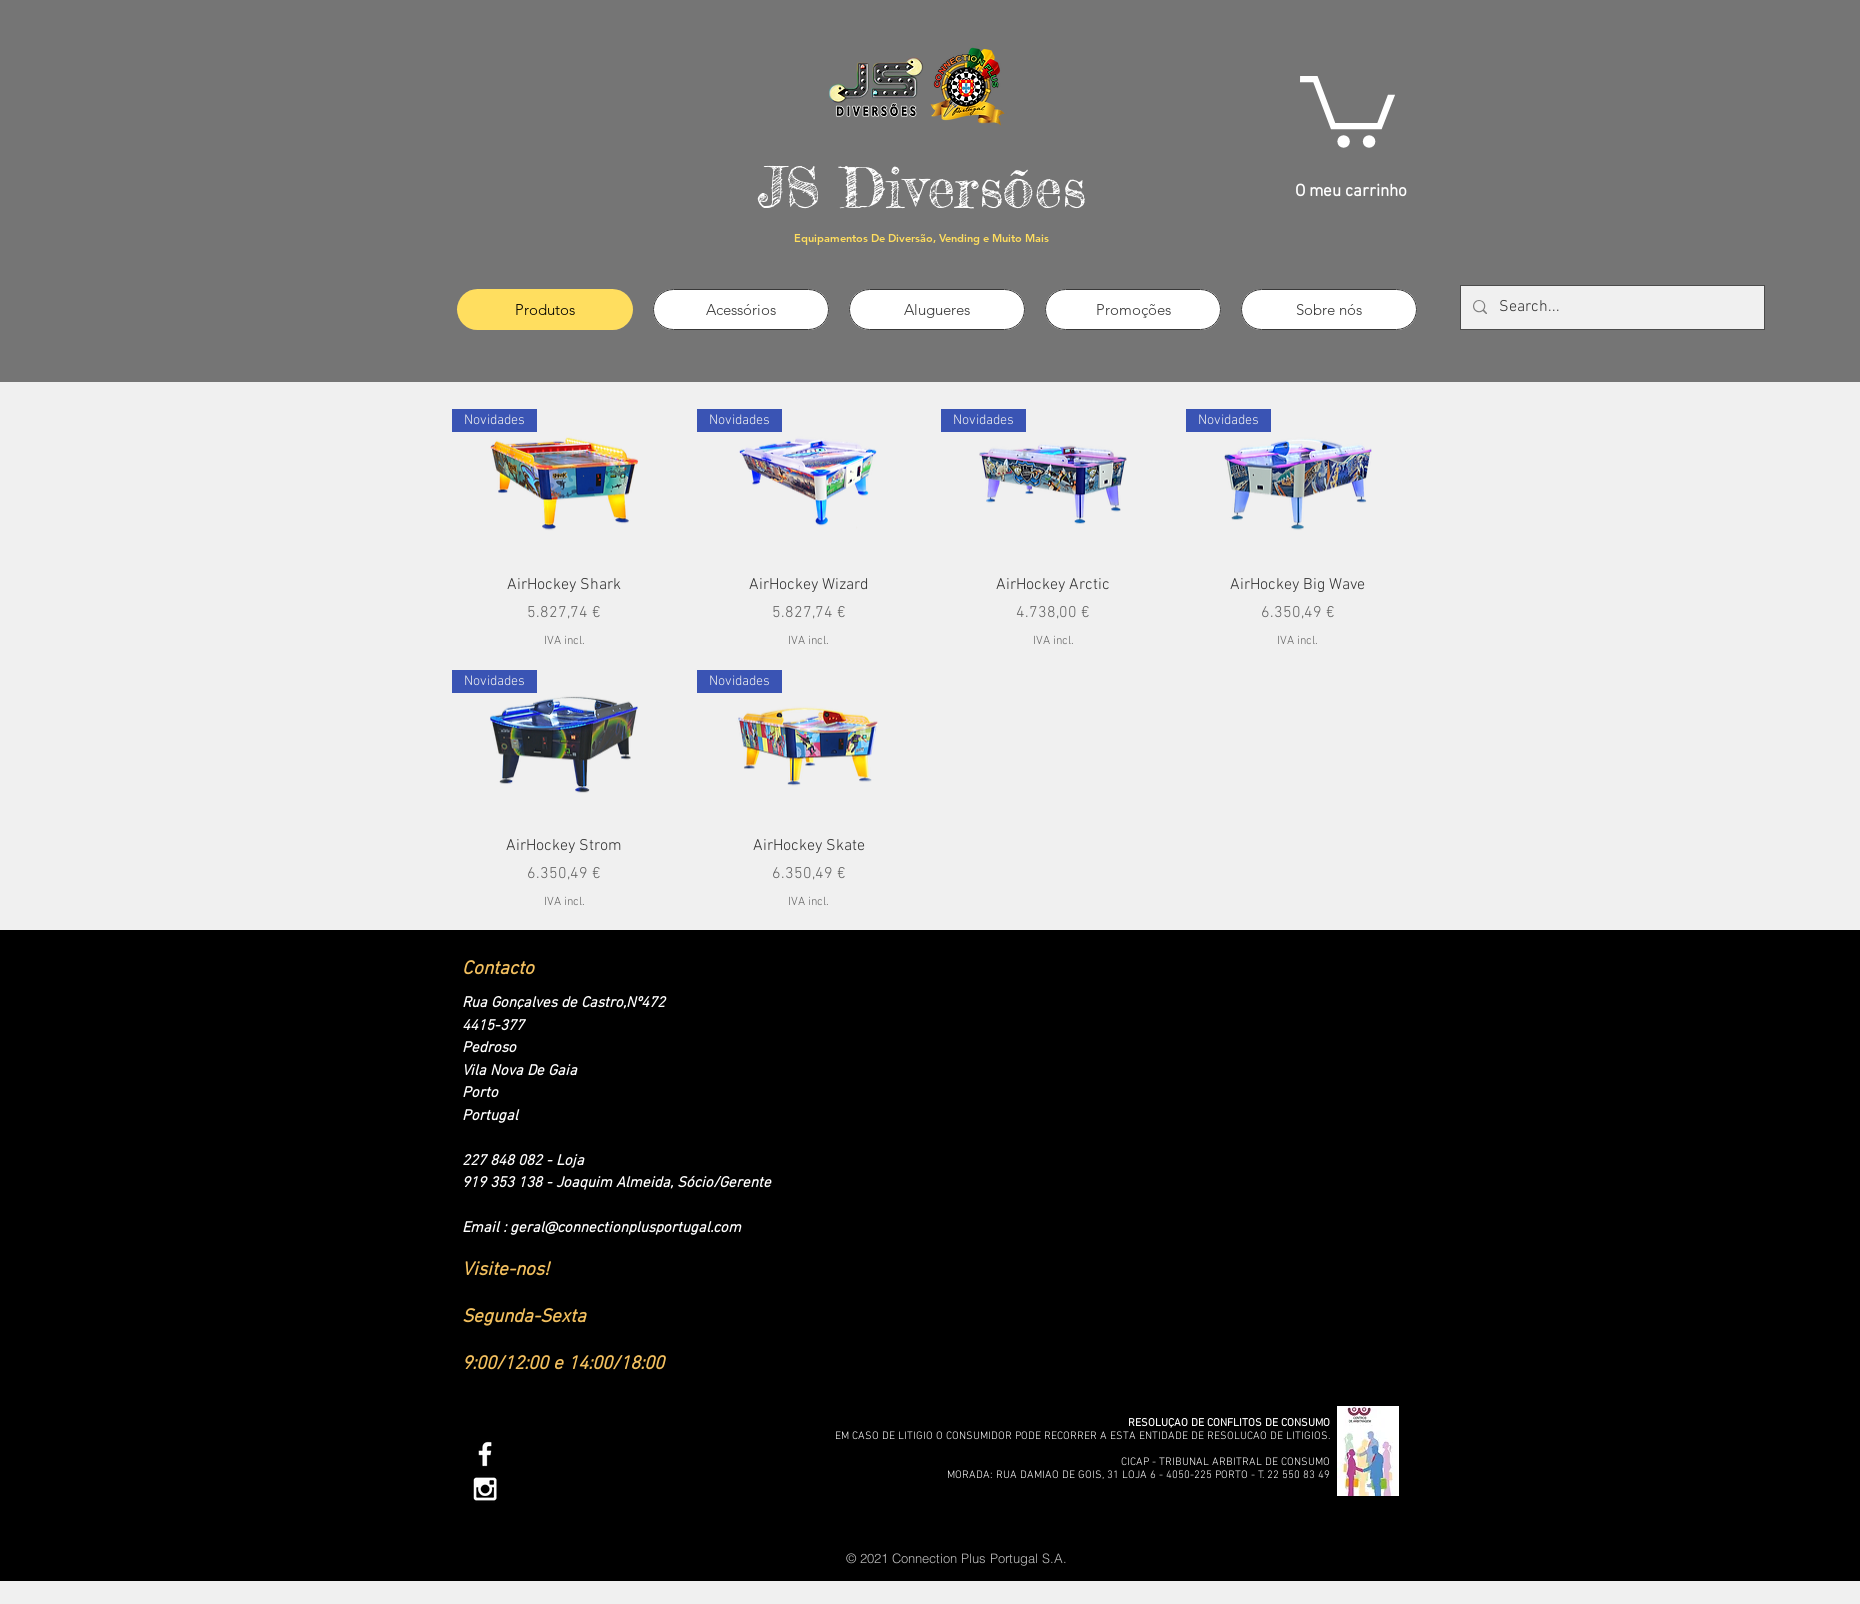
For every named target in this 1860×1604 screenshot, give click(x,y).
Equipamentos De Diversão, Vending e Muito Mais (921, 238)
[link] (1347, 108)
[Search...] (1610, 307)
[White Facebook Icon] (485, 1454)
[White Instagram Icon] (485, 1489)
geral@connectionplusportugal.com (625, 1228)
